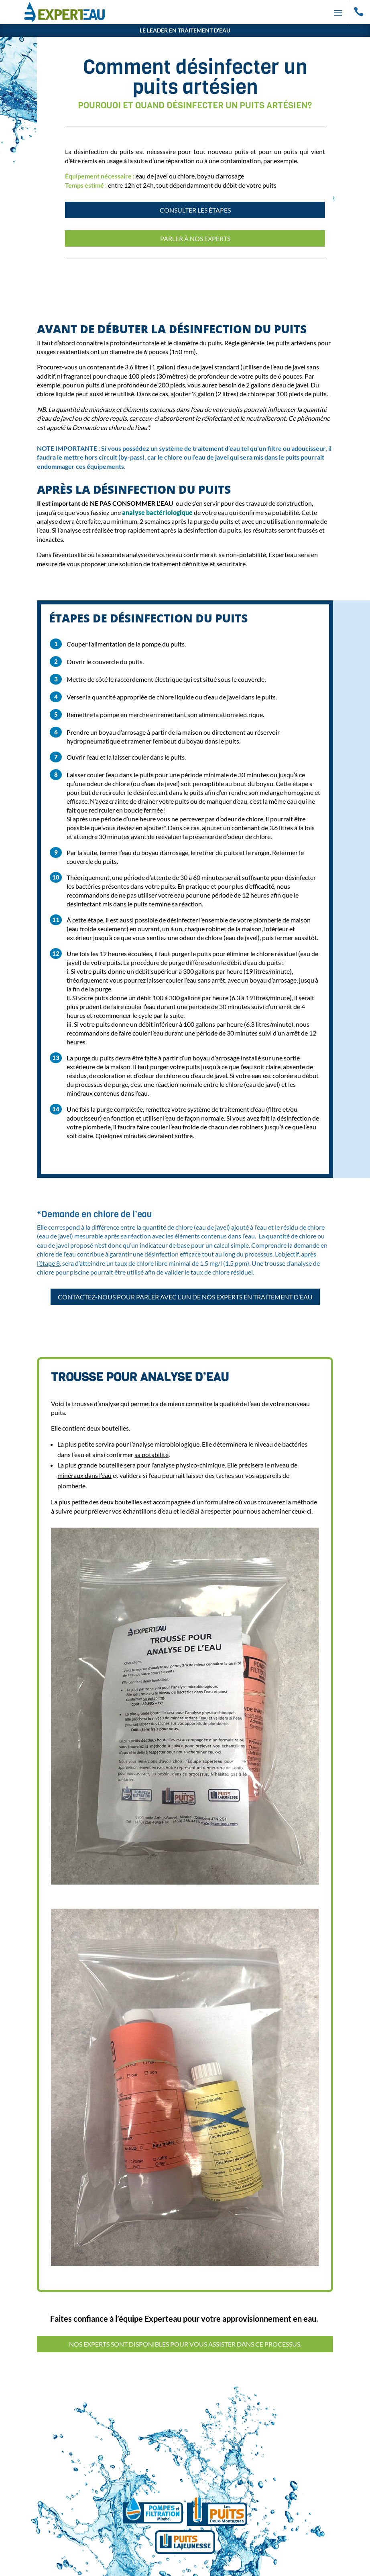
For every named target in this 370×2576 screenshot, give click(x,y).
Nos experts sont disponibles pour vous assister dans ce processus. (185, 2344)
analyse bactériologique (157, 512)
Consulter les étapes (195, 210)
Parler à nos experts (195, 238)
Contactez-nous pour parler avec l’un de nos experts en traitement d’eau (185, 1297)
